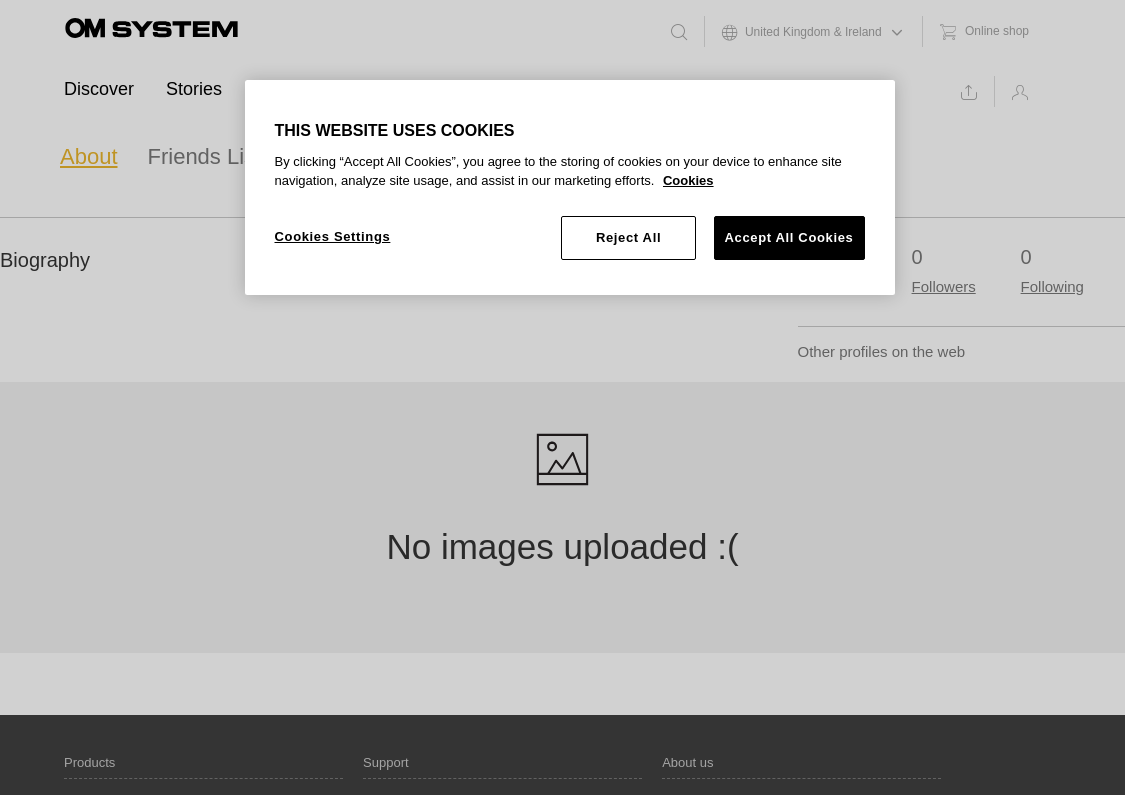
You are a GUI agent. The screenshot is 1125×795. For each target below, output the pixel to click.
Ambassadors (396, 89)
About (89, 156)
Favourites (342, 156)
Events (281, 89)
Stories (194, 89)
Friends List (205, 156)
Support (514, 89)
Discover (99, 89)
